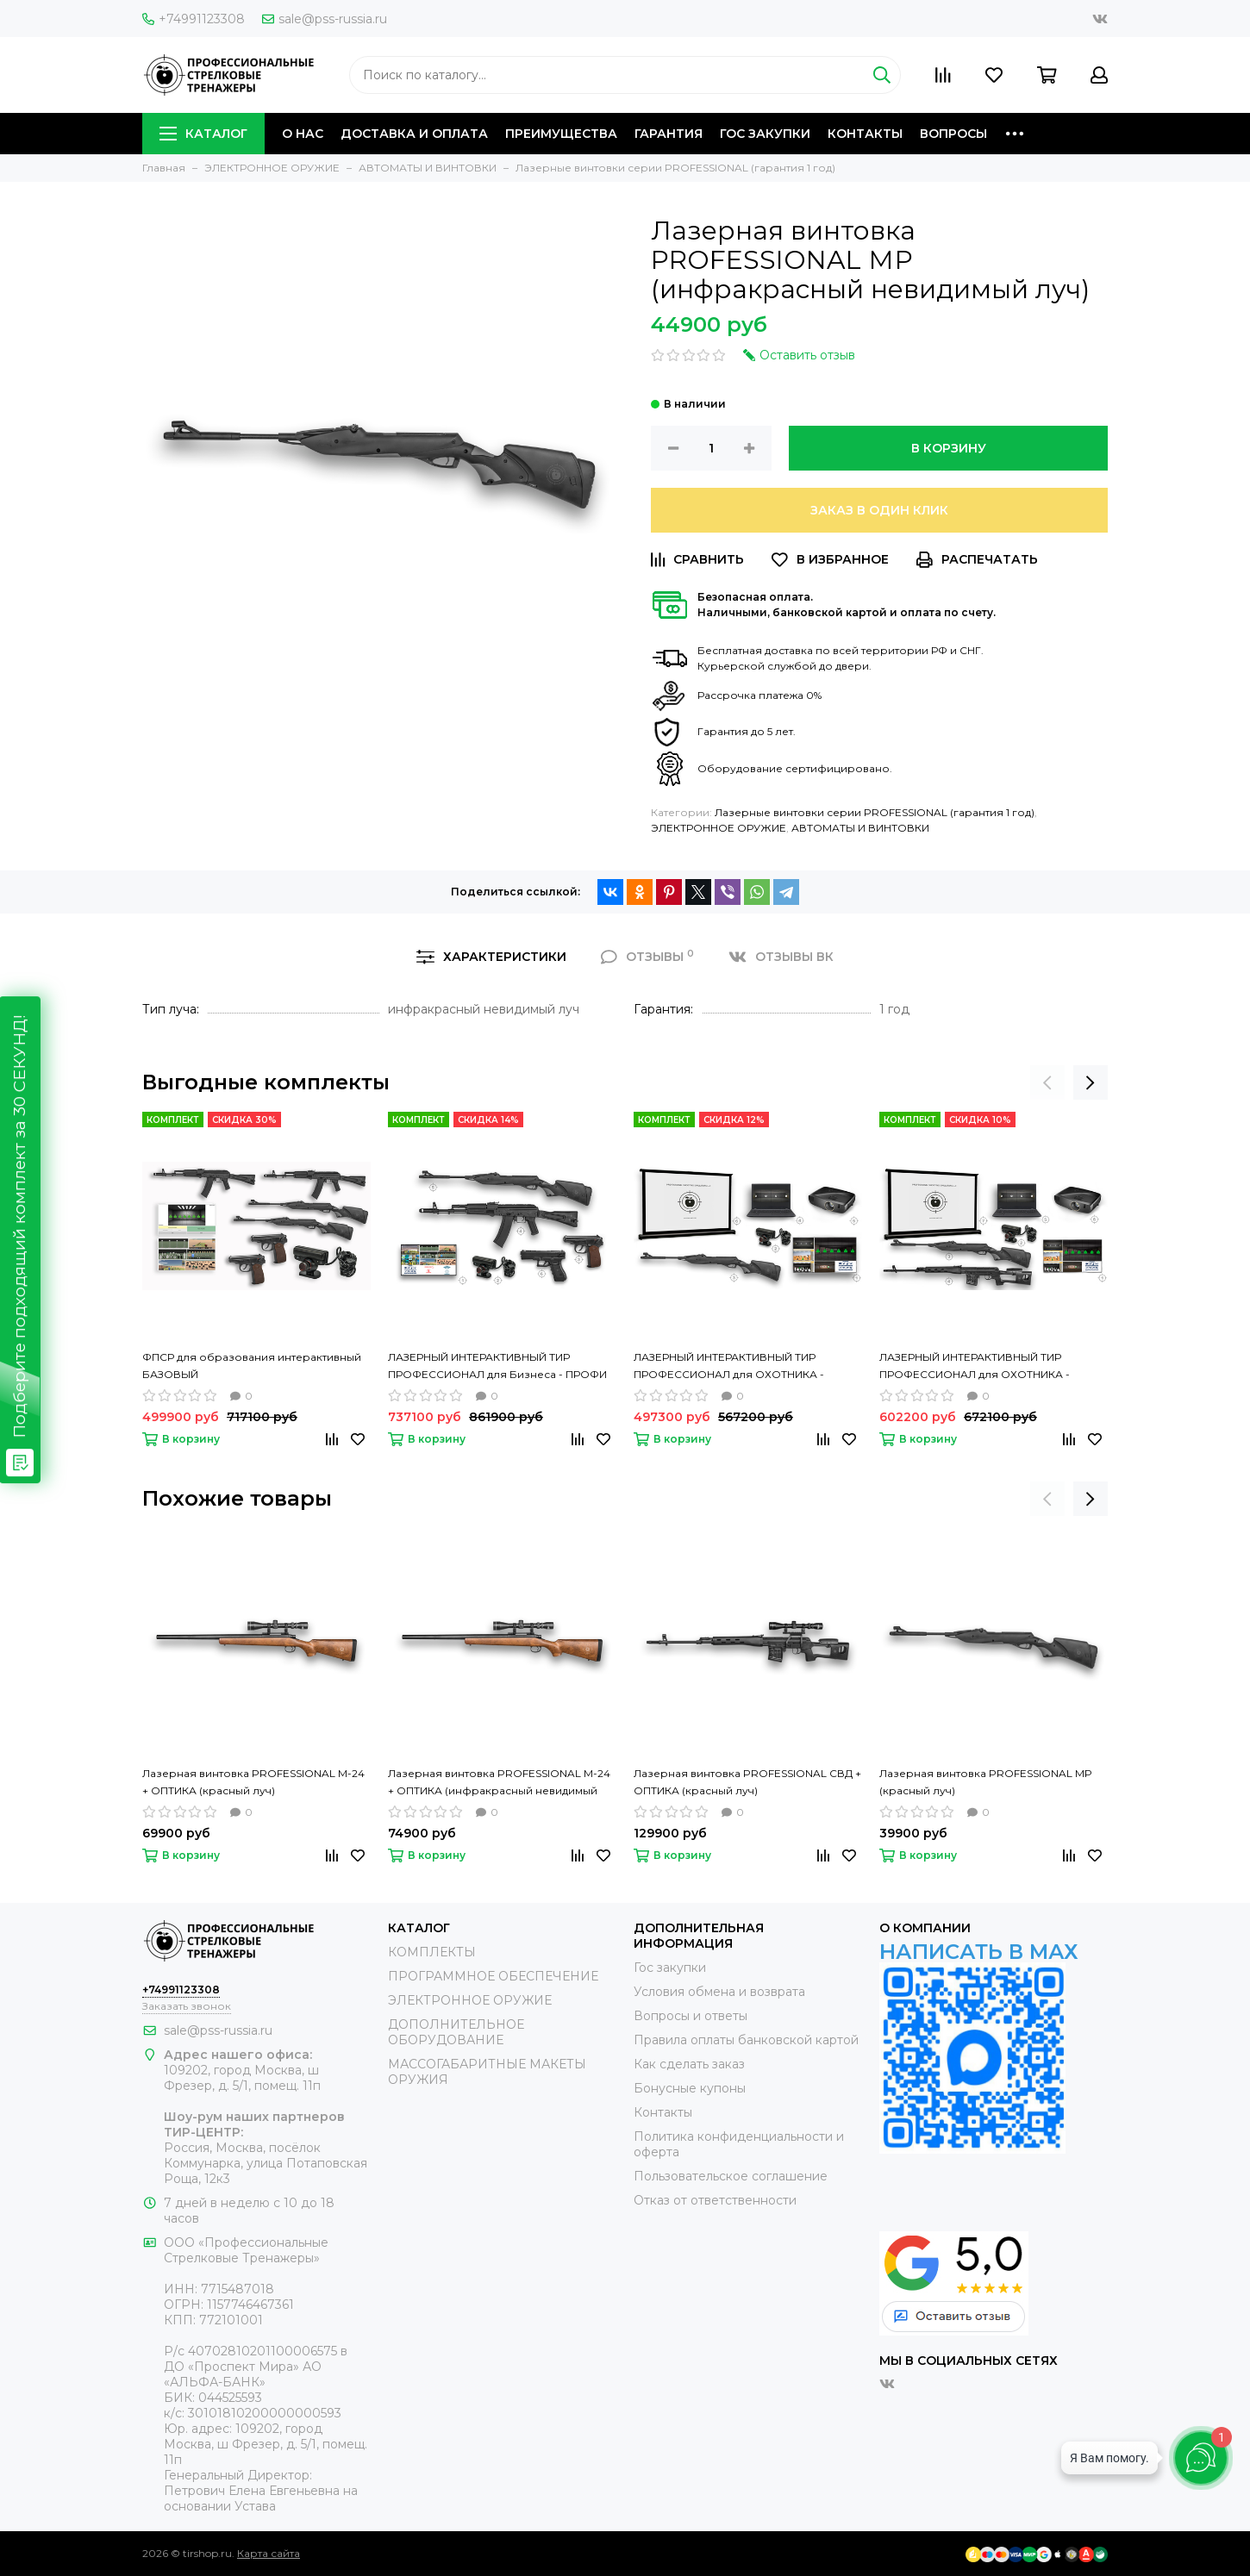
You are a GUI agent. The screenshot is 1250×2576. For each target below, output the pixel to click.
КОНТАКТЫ (865, 133)
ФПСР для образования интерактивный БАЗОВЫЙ (251, 1365)
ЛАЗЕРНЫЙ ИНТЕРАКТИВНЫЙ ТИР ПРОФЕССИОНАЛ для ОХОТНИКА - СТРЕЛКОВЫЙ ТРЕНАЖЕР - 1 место (729, 1366)
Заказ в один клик (879, 510)
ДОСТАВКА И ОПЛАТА (414, 133)
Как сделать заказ (689, 2064)
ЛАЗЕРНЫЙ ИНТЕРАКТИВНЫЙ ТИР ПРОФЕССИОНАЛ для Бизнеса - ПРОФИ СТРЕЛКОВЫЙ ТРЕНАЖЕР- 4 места (497, 1366)
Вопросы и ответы (690, 2016)
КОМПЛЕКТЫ (432, 1952)
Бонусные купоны (690, 2088)
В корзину (948, 448)
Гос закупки (670, 1967)
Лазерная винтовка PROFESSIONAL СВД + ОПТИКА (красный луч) (747, 1782)
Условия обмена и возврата (719, 1991)
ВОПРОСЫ (953, 133)
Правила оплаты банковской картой (746, 2040)
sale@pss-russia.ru (324, 19)
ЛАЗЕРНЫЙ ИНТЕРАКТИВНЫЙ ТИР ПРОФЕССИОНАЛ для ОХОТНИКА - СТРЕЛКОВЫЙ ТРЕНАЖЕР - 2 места (974, 1366)
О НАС (302, 133)
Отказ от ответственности (715, 2200)
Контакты (663, 2112)
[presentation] (1047, 1082)
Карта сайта (268, 2553)
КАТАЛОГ (203, 133)
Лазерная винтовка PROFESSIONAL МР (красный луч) (985, 1782)
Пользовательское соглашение (731, 2176)
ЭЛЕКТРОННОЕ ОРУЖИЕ (718, 827)
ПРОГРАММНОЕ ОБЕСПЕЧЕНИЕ (493, 1976)
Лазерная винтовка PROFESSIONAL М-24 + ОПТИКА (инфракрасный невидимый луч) (499, 1783)
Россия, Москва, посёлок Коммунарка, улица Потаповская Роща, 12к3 (265, 2163)
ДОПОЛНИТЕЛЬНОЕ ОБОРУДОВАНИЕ (456, 2032)
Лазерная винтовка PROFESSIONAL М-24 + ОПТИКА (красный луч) (253, 1782)
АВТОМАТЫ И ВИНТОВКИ (860, 827)
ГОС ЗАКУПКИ (765, 133)
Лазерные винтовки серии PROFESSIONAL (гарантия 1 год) (874, 812)
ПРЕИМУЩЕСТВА (561, 133)
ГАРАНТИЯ (668, 133)
